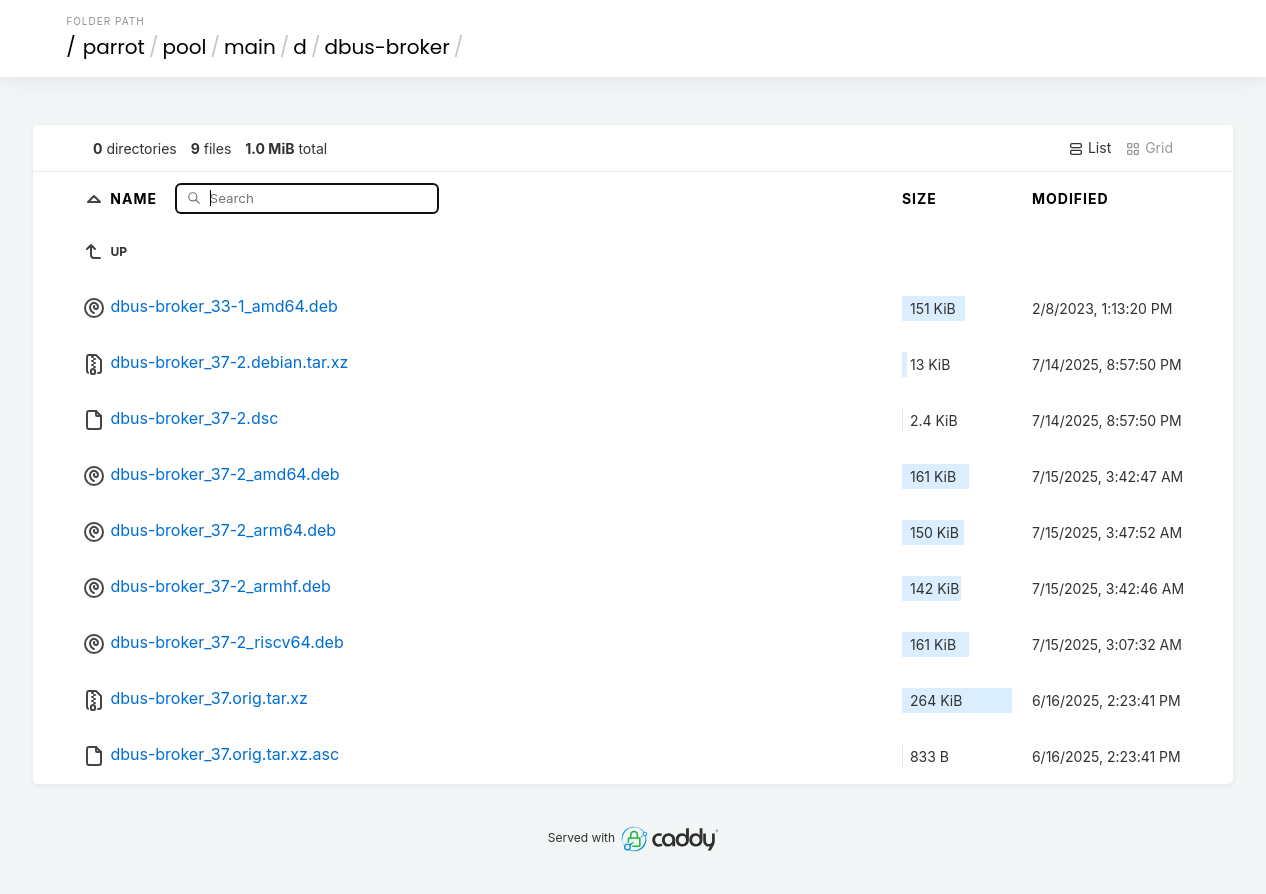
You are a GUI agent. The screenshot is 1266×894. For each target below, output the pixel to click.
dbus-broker (386, 47)
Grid (1149, 148)
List (1089, 148)
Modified (1070, 198)
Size (919, 198)
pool (184, 47)
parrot (114, 47)
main (250, 47)
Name (135, 197)
